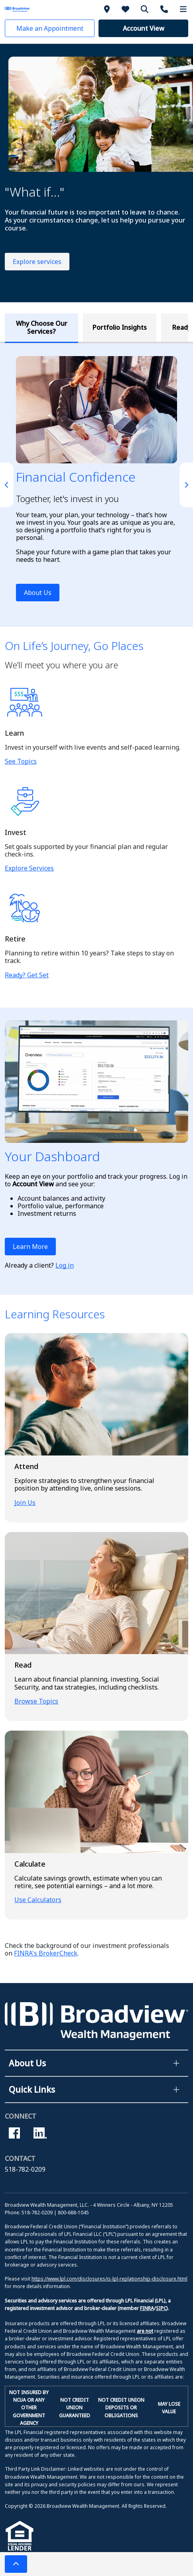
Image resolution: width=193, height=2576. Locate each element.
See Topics (21, 761)
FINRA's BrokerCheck (45, 1953)
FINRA (147, 2308)
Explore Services (29, 868)
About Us (37, 592)
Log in (64, 1265)
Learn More (30, 1246)
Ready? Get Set (27, 975)
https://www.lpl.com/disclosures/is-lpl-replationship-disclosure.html (109, 2278)
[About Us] (126, 9)
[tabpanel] (96, 485)
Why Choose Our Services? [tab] (41, 327)
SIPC (161, 2308)
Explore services (37, 261)
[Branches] (108, 9)
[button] (50, 28)
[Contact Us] (165, 9)
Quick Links (32, 2089)
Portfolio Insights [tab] (120, 327)
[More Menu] (183, 9)
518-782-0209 (25, 2169)
